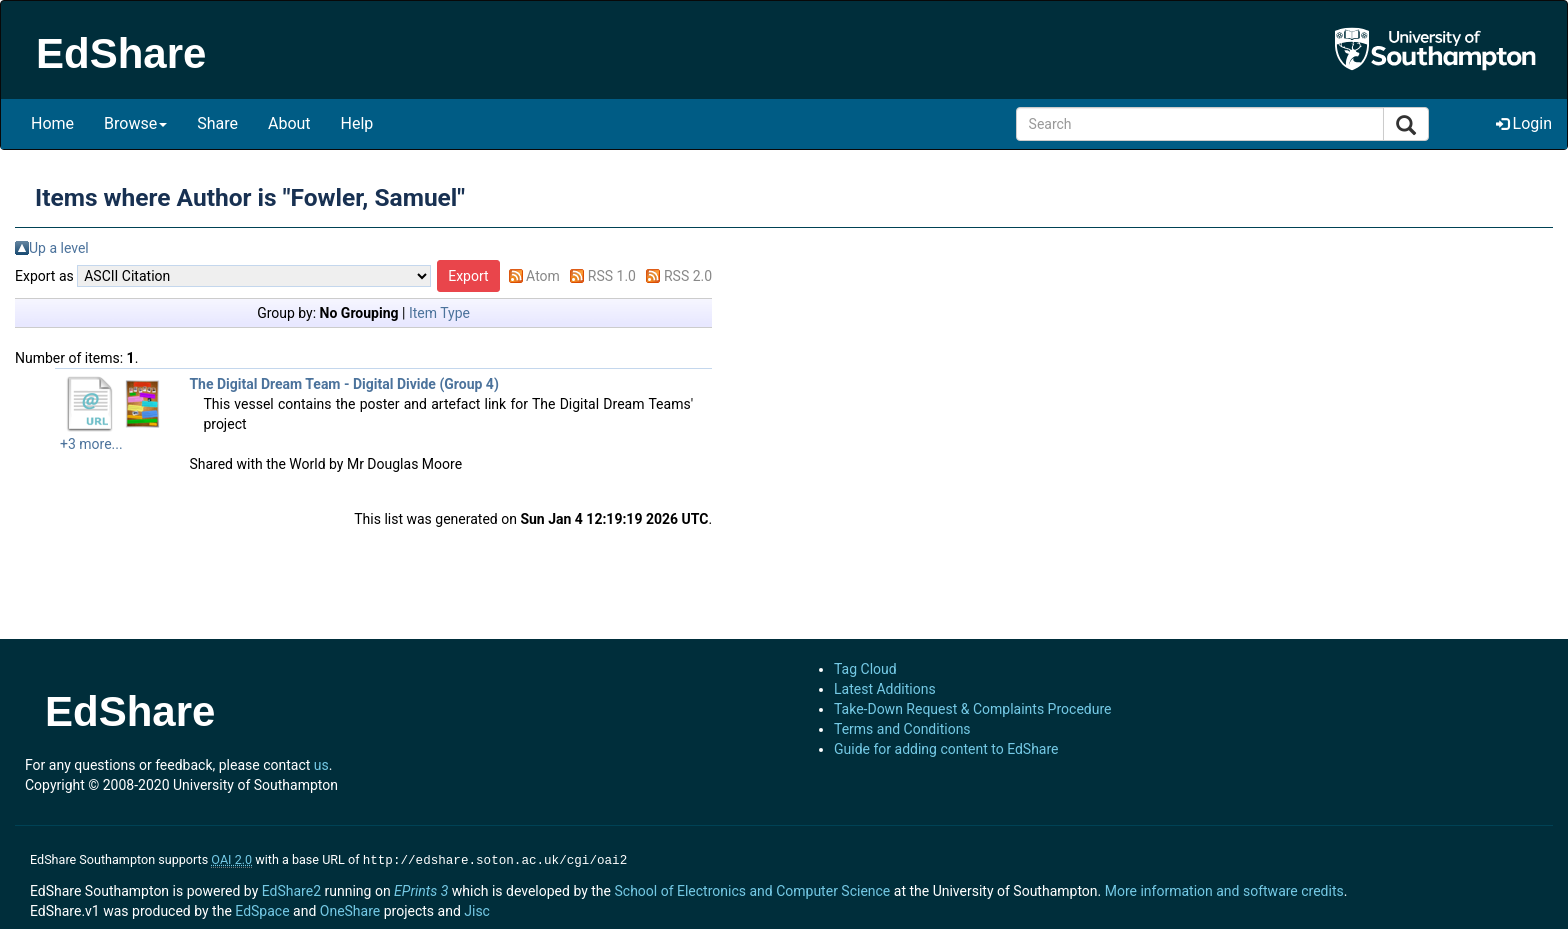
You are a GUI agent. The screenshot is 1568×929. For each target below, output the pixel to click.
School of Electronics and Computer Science (752, 889)
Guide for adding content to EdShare (946, 749)
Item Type (439, 313)
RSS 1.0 (612, 276)
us (321, 765)
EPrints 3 (421, 889)
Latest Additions (885, 689)
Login (1524, 123)
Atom (543, 276)
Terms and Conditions (902, 729)
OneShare (350, 909)
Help (357, 123)
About (289, 123)
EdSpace (262, 909)
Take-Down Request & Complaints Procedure (972, 709)
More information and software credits (1224, 889)
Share (217, 123)
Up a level (59, 248)
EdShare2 (291, 889)
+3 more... (91, 444)
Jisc (477, 909)
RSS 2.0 (688, 276)
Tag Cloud (865, 669)
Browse (135, 123)
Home (52, 123)
